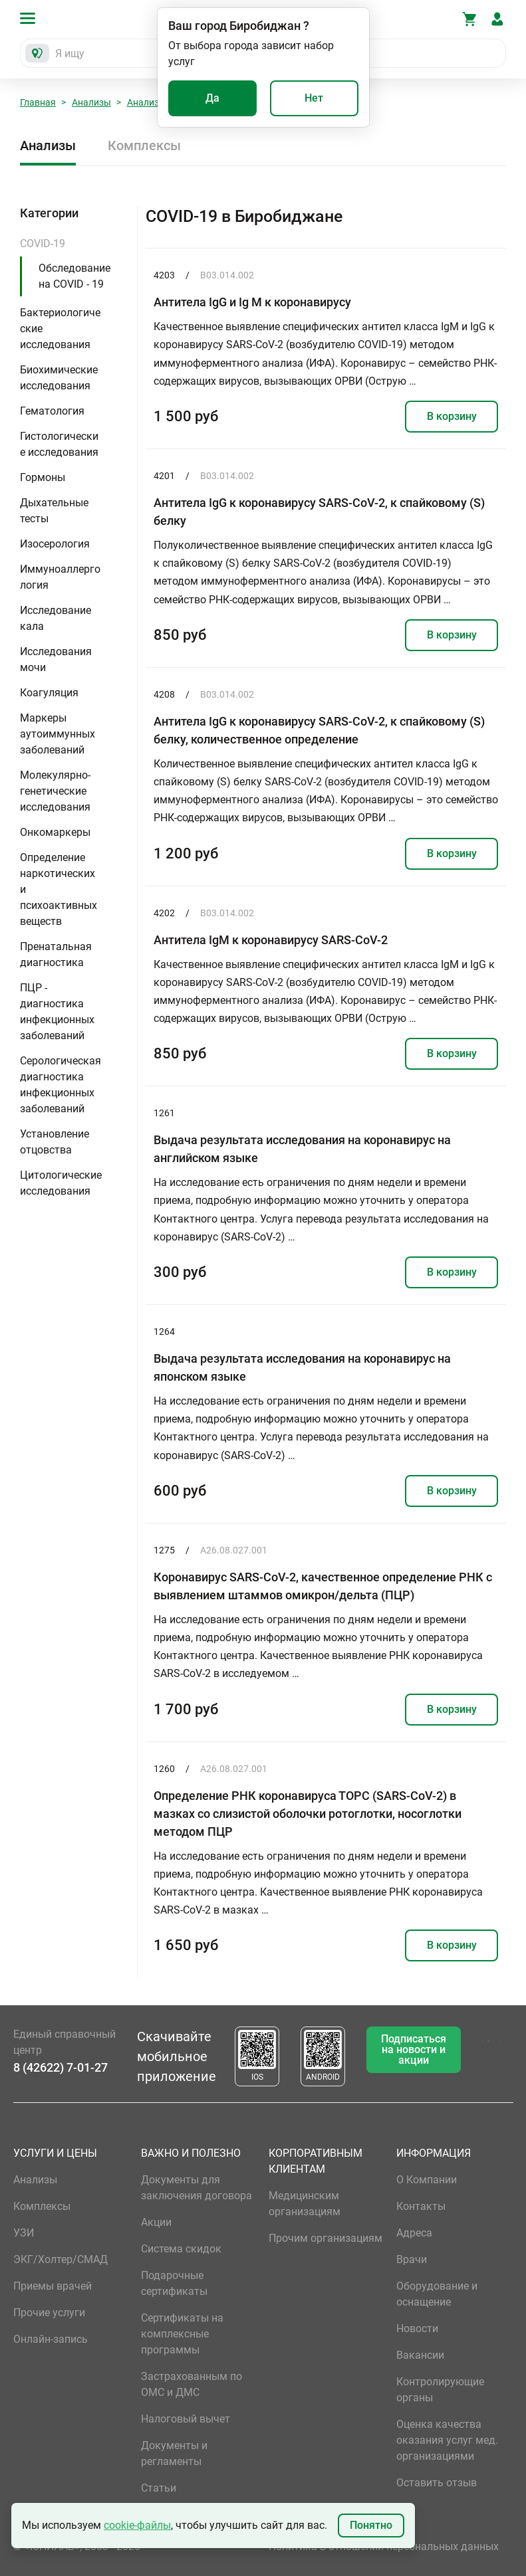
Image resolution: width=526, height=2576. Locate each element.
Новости (417, 2328)
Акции (156, 2222)
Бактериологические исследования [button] (60, 328)
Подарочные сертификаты (174, 2283)
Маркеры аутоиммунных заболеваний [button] (57, 734)
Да (212, 98)
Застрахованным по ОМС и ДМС (191, 2384)
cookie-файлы (137, 2525)
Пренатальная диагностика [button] (56, 954)
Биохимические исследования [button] (59, 377)
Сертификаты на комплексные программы (182, 2334)
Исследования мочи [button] (56, 659)
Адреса (414, 2233)
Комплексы (144, 145)
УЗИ (23, 2233)
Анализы (91, 102)
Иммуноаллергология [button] (60, 577)
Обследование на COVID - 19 (74, 276)
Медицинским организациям (304, 2203)
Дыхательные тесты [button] (54, 510)
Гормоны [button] (42, 477)
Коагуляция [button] (49, 692)
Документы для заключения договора (196, 2187)
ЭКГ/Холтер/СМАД (60, 2259)
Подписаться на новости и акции (413, 2049)
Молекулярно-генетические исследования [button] (55, 791)
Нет (314, 98)
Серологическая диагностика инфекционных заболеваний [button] (60, 1084)
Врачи (411, 2259)
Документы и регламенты (174, 2453)
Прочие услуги (49, 2312)
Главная (38, 102)
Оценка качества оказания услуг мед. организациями (447, 2440)
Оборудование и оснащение (436, 2294)
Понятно (371, 2525)
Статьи (158, 2488)
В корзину (452, 416)
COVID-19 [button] (42, 243)
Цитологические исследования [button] (61, 1183)
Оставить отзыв (436, 2482)
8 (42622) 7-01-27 (60, 2067)
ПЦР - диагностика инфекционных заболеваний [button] (57, 1011)
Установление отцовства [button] (54, 1142)
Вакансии (420, 2355)
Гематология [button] (52, 411)
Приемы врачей (52, 2286)
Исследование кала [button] (55, 618)
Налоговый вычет (185, 2419)
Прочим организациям (325, 2238)
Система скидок (181, 2248)
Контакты (421, 2206)
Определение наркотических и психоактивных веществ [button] (58, 889)
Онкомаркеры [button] (55, 832)
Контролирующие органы (440, 2389)
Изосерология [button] (55, 544)
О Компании (426, 2179)
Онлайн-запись (50, 2339)
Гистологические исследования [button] (59, 444)
